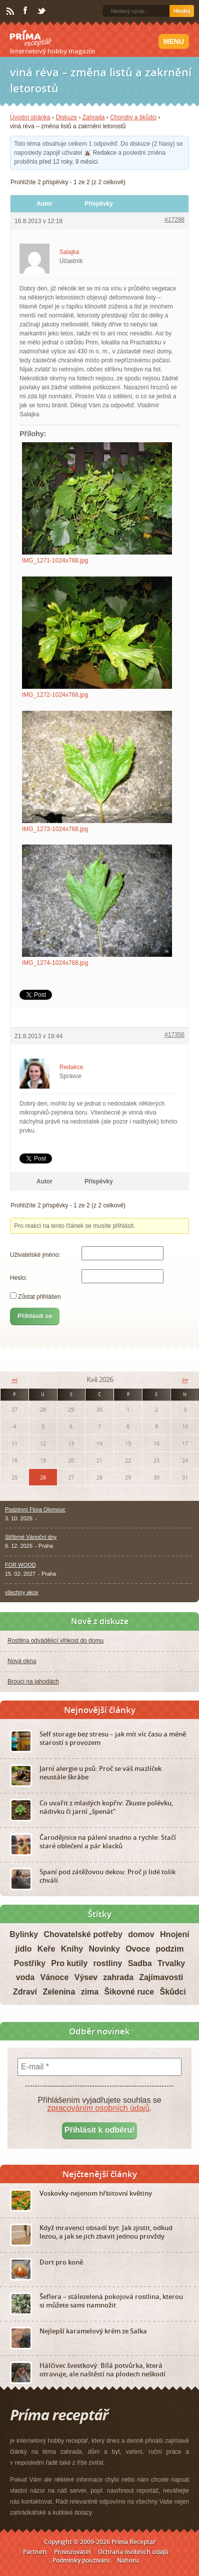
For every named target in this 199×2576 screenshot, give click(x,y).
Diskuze (66, 117)
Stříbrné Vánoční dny (30, 1537)
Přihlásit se (35, 1316)
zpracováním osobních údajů (98, 2108)
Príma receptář (31, 38)
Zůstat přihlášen (39, 1297)
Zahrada (93, 117)
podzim (170, 1949)
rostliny (108, 1963)
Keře (47, 1949)
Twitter (42, 11)
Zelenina (58, 1992)
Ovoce (138, 1949)
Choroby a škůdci (133, 117)
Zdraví (25, 1992)
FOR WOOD (20, 1565)
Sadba (140, 1963)
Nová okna (22, 1661)
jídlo (24, 1949)
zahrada (118, 1977)
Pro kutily (69, 1963)
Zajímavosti (161, 1977)
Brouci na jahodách (33, 1681)
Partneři (34, 2552)
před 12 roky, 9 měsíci (68, 161)
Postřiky (30, 1963)
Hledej (182, 11)
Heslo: (18, 1278)
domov (141, 1934)
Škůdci (173, 1992)
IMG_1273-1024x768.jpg (55, 829)
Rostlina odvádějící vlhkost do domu (56, 1640)
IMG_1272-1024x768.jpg (55, 694)
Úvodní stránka (30, 117)
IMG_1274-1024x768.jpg (55, 962)
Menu (174, 41)
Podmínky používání (81, 2560)
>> (185, 1380)
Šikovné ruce (129, 1992)
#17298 (174, 220)
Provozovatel (72, 2552)
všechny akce (21, 1592)
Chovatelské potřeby (83, 1934)
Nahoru (128, 2560)
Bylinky (24, 1934)
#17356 (174, 1035)
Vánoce (54, 1977)
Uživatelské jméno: (35, 1255)
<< (15, 1380)
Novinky (104, 1949)
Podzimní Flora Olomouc (35, 1509)
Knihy (72, 1949)
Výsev (86, 1977)
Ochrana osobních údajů (133, 2552)
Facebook (26, 10)
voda (25, 1977)
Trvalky (171, 1963)
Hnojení (175, 1934)
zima (90, 1992)
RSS (11, 11)
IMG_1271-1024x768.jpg (55, 560)
